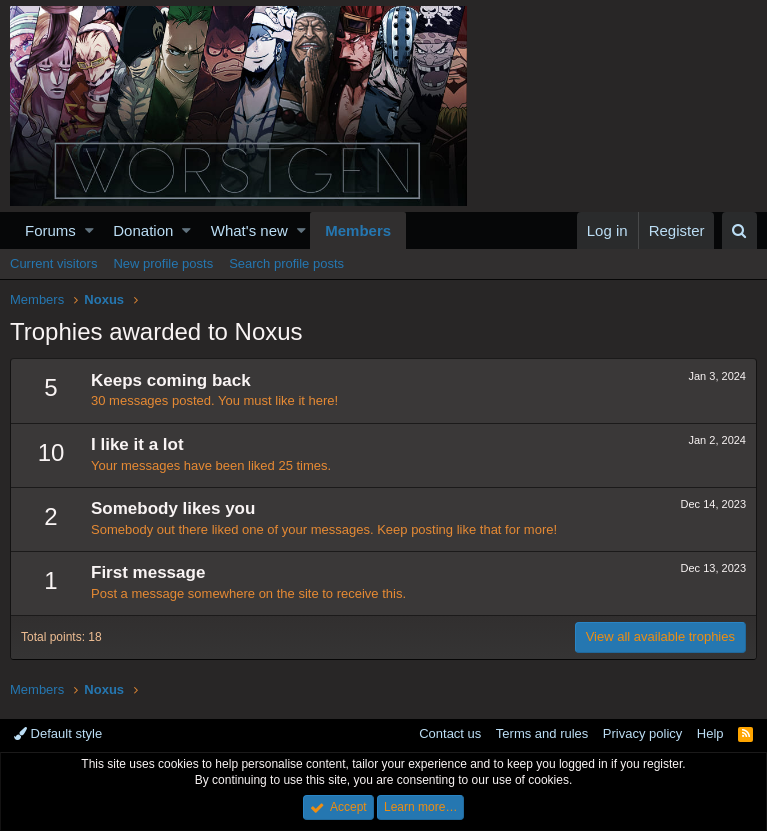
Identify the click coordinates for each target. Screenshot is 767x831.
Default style (58, 733)
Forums (50, 230)
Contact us (450, 733)
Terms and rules (542, 733)
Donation (143, 230)
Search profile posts (286, 263)
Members (358, 230)
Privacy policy (642, 733)
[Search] (739, 230)
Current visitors (53, 263)
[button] (89, 230)
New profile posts (163, 263)
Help (710, 733)
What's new (249, 230)
